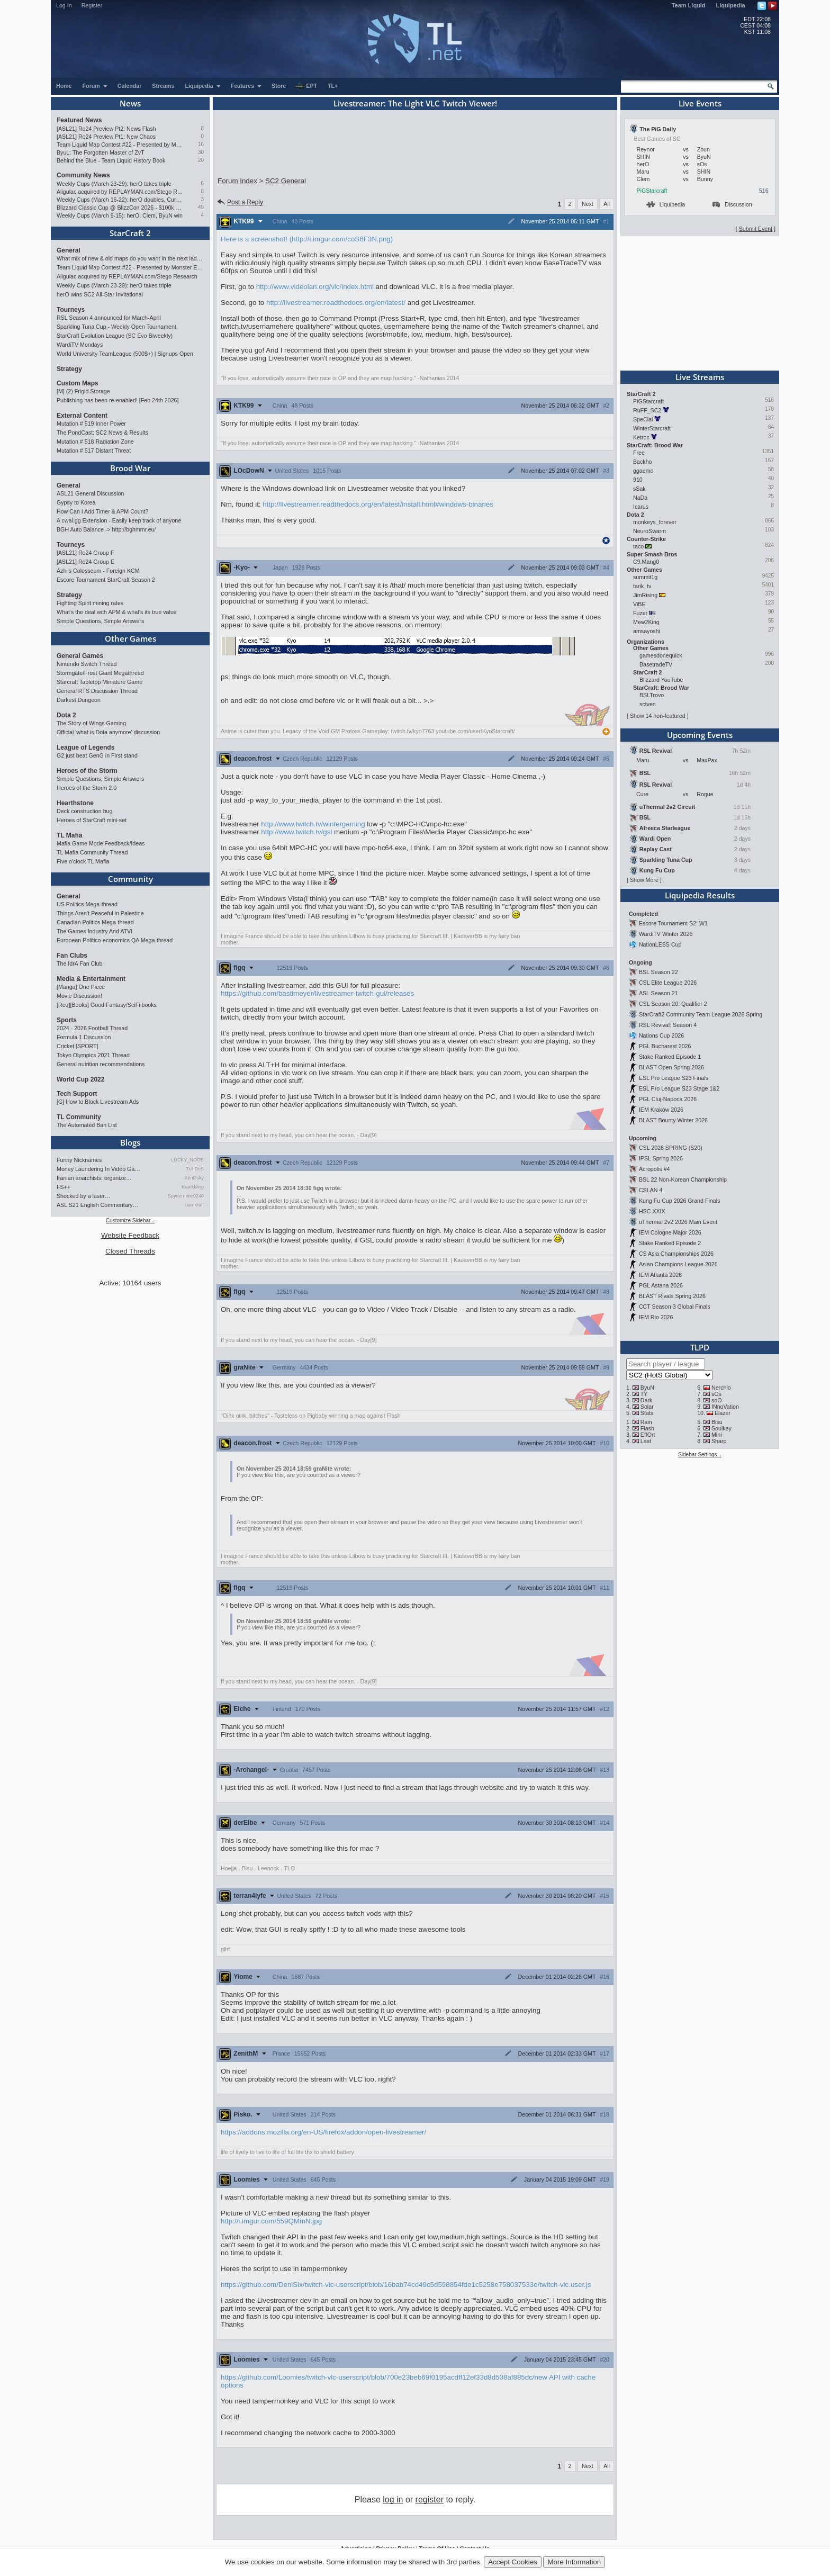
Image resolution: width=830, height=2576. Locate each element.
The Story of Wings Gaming (91, 723)
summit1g (645, 577)
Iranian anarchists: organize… (94, 1178)
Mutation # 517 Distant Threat (94, 450)
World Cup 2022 (80, 1079)
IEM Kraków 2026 (661, 1109)
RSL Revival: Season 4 (668, 1025)
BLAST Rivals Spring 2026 (672, 1296)
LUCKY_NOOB (187, 1160)
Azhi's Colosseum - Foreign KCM (98, 571)
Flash (647, 1428)
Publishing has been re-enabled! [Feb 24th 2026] (117, 400)
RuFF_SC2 (647, 410)
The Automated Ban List (87, 1125)
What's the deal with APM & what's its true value (117, 612)
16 (201, 144)
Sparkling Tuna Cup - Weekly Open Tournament (116, 326)
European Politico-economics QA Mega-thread (115, 940)
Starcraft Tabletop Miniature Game (99, 682)
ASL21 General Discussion (90, 493)
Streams (163, 86)
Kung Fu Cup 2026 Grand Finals (679, 1200)
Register (92, 5)
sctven (647, 704)
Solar (647, 1406)
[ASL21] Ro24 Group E (85, 562)
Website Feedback (130, 1235)
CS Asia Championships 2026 (676, 1253)
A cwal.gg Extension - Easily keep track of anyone (119, 520)
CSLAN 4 (650, 1190)
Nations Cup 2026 (661, 1035)
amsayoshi (646, 631)
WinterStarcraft (652, 428)
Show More (644, 880)
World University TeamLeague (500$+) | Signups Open (125, 353)
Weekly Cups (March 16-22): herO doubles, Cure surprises (120, 199)
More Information (574, 2562)
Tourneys (71, 309)
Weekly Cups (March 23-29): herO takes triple (114, 184)
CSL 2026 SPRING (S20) (670, 1148)
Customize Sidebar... (130, 1220)
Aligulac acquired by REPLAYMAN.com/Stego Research (120, 191)
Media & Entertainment (91, 979)
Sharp (718, 1441)
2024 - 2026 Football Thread (92, 1028)
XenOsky (194, 1178)
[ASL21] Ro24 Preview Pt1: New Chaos (106, 136)
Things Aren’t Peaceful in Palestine (100, 913)
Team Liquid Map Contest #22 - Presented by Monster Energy (120, 144)
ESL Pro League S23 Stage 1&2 (679, 1088)
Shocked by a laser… (83, 1196)
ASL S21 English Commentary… (97, 1205)
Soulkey (721, 1428)
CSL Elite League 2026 (668, 982)
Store (279, 86)
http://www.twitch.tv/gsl (296, 832)
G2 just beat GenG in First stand (97, 755)
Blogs (130, 1142)
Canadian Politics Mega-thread (95, 922)
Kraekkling (193, 1187)
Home (64, 86)
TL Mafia (69, 835)
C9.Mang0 (646, 562)
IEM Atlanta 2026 (660, 1275)
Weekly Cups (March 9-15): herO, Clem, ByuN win (120, 215)
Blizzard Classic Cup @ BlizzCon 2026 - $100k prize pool (120, 207)
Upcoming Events (700, 734)
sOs (716, 1394)
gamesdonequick (660, 655)
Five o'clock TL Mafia (83, 861)
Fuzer (640, 613)
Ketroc (641, 437)
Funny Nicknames (79, 1160)
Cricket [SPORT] (77, 1046)
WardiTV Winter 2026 (665, 934)
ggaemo (643, 470)
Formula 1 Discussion (84, 1037)
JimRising (645, 595)
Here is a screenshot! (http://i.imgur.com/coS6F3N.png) (307, 239)
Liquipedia (730, 5)
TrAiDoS (195, 1169)
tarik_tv (642, 586)
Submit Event (755, 229)
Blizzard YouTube (661, 680)
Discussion (732, 204)
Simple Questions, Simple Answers (100, 621)
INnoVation (725, 1406)
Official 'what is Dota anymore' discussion (108, 732)
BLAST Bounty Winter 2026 (673, 1120)
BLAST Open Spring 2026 (671, 1067)
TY (644, 1394)
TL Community (79, 1117)
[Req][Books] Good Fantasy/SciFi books (107, 1005)
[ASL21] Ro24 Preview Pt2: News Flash (106, 128)
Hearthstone (75, 803)
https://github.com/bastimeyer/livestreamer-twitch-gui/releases (317, 993)
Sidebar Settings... (699, 1454)
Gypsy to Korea (76, 502)
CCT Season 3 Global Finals (674, 1306)
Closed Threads (130, 1251)
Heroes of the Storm (87, 770)
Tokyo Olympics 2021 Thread (93, 1055)
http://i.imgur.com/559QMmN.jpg (271, 2221)
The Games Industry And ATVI (94, 931)
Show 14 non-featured (657, 716)
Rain (646, 1422)
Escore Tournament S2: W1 (673, 923)
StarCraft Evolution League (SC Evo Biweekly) (115, 335)
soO (716, 1400)
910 (638, 479)
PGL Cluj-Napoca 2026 (668, 1099)
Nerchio (721, 1387)
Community (130, 878)
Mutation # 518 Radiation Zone (95, 441)
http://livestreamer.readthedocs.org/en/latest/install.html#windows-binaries (378, 504)
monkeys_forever (654, 522)
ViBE (639, 604)
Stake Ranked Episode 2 (670, 1243)
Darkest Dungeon (79, 700)
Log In (64, 5)
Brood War (130, 468)
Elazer (722, 1413)
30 (201, 152)
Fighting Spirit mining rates (90, 603)
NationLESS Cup (660, 944)
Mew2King (646, 622)
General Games (80, 656)
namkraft (194, 1205)
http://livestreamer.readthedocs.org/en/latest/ (335, 303)
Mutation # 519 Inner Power (91, 423)
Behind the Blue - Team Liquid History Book (111, 160)
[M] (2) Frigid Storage (83, 391)
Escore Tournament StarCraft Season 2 (106, 580)
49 (201, 207)
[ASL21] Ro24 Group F (85, 553)
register (430, 2499)
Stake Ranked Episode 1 (670, 1056)
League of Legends (85, 747)
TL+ (333, 86)
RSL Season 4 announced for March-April (109, 317)
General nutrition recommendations (101, 1064)
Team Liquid (689, 5)
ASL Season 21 (658, 993)
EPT (306, 86)
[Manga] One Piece (81, 987)
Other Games (130, 638)
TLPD (699, 1347)
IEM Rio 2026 (656, 1317)
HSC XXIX (652, 1211)
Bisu (717, 1422)
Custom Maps (77, 383)
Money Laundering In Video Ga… (98, 1169)
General (68, 250)
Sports (67, 1020)
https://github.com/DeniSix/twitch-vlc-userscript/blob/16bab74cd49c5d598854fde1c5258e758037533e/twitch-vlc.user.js (406, 2285)
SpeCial (643, 419)
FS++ (63, 1187)
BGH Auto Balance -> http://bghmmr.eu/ (106, 529)
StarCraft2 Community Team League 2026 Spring (700, 1014)
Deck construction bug (84, 811)
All (606, 204)
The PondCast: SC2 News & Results (102, 432)
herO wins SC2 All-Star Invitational (100, 294)
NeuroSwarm (649, 531)
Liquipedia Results (700, 895)
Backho (642, 461)
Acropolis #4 (654, 1169)
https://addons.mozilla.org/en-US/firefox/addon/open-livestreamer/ (323, 2132)
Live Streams (699, 377)
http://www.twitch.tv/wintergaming (313, 824)
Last (645, 1441)
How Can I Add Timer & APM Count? (103, 511)
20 (201, 160)
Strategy (69, 369)
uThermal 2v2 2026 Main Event (678, 1222)
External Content (82, 415)
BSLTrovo (651, 695)
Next (587, 204)
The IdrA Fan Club (79, 963)
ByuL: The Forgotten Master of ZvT (101, 152)
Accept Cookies (512, 2562)
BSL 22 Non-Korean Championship (683, 1179)
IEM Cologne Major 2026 (670, 1232)
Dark (646, 1400)
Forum (95, 86)
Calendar (130, 86)
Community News (83, 175)
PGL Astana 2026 (661, 1285)
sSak (639, 488)
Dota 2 (66, 715)
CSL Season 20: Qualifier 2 (673, 1004)
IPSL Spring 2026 (661, 1158)
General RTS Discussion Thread (97, 691)
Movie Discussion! (79, 996)
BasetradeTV (655, 664)
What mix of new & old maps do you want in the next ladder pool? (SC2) (130, 258)
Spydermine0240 (186, 1196)
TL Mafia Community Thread (92, 852)
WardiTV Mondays (80, 344)
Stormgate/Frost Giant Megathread (100, 673)
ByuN (647, 1387)
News (130, 103)
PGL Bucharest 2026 (665, 1046)
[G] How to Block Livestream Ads (98, 1101)
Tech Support (77, 1093)
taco (638, 546)
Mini (716, 1434)
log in (393, 2499)
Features (246, 86)
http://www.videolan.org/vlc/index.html (315, 287)
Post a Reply (239, 202)
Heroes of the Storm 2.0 (86, 788)
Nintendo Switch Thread (87, 664)
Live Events (700, 103)
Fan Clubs (72, 955)
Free (639, 452)
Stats (646, 1413)
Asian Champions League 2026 (678, 1264)
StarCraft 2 (130, 233)
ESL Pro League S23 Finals (673, 1078)
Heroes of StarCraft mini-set (92, 820)
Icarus (640, 506)
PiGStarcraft (652, 190)
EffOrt (647, 1434)
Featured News (79, 120)
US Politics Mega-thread (87, 904)
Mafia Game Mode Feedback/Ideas (101, 843)
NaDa (640, 497)
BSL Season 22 (658, 972)
